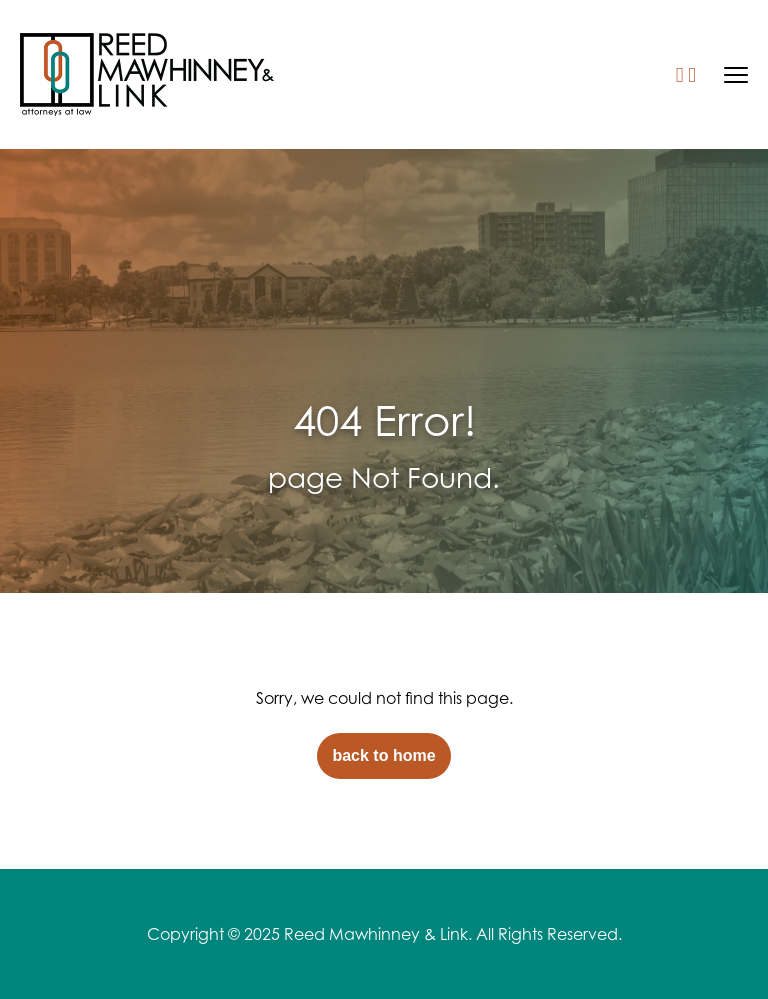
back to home (383, 755)
